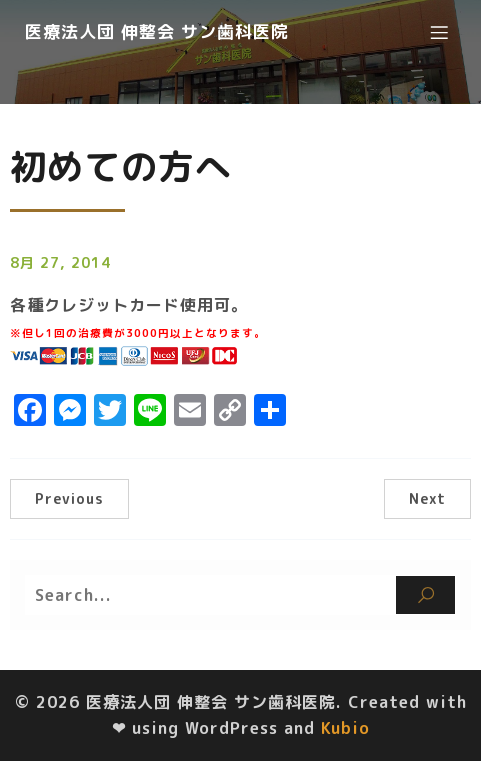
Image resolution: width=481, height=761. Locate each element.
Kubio (345, 728)
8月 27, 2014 (60, 262)
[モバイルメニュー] (439, 32)
